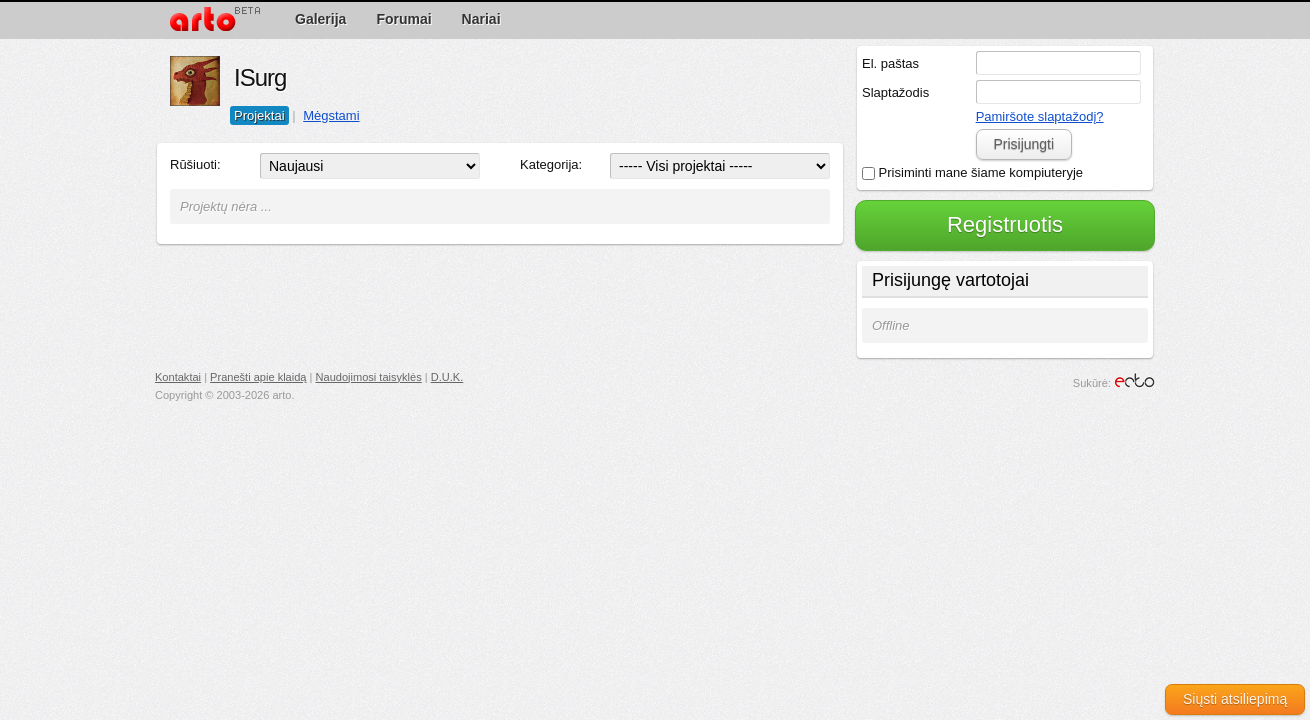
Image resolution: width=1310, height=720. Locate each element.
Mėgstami (331, 115)
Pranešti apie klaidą (258, 377)
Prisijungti (1023, 144)
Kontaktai (178, 377)
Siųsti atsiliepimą (1235, 699)
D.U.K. (447, 377)
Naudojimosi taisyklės (369, 377)
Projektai (259, 115)
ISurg (260, 77)
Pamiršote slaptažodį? (1040, 116)
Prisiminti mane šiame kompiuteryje (972, 172)
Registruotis (1005, 224)
